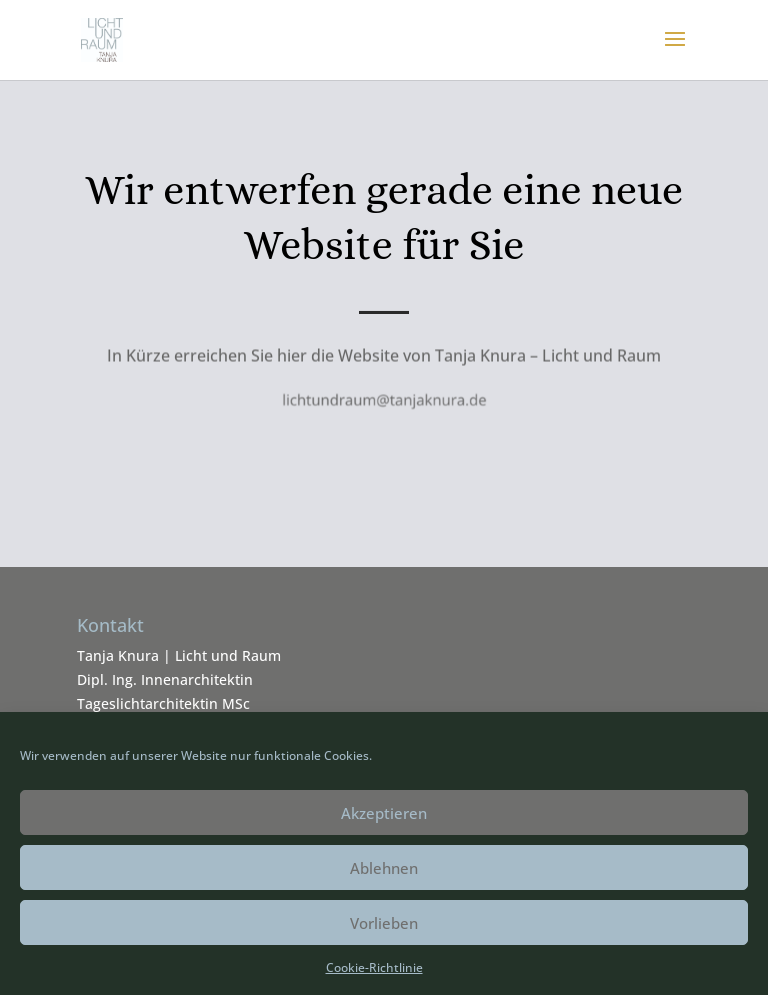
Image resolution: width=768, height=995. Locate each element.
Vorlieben (384, 923)
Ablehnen (384, 868)
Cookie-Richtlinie (374, 967)
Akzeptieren (384, 813)
